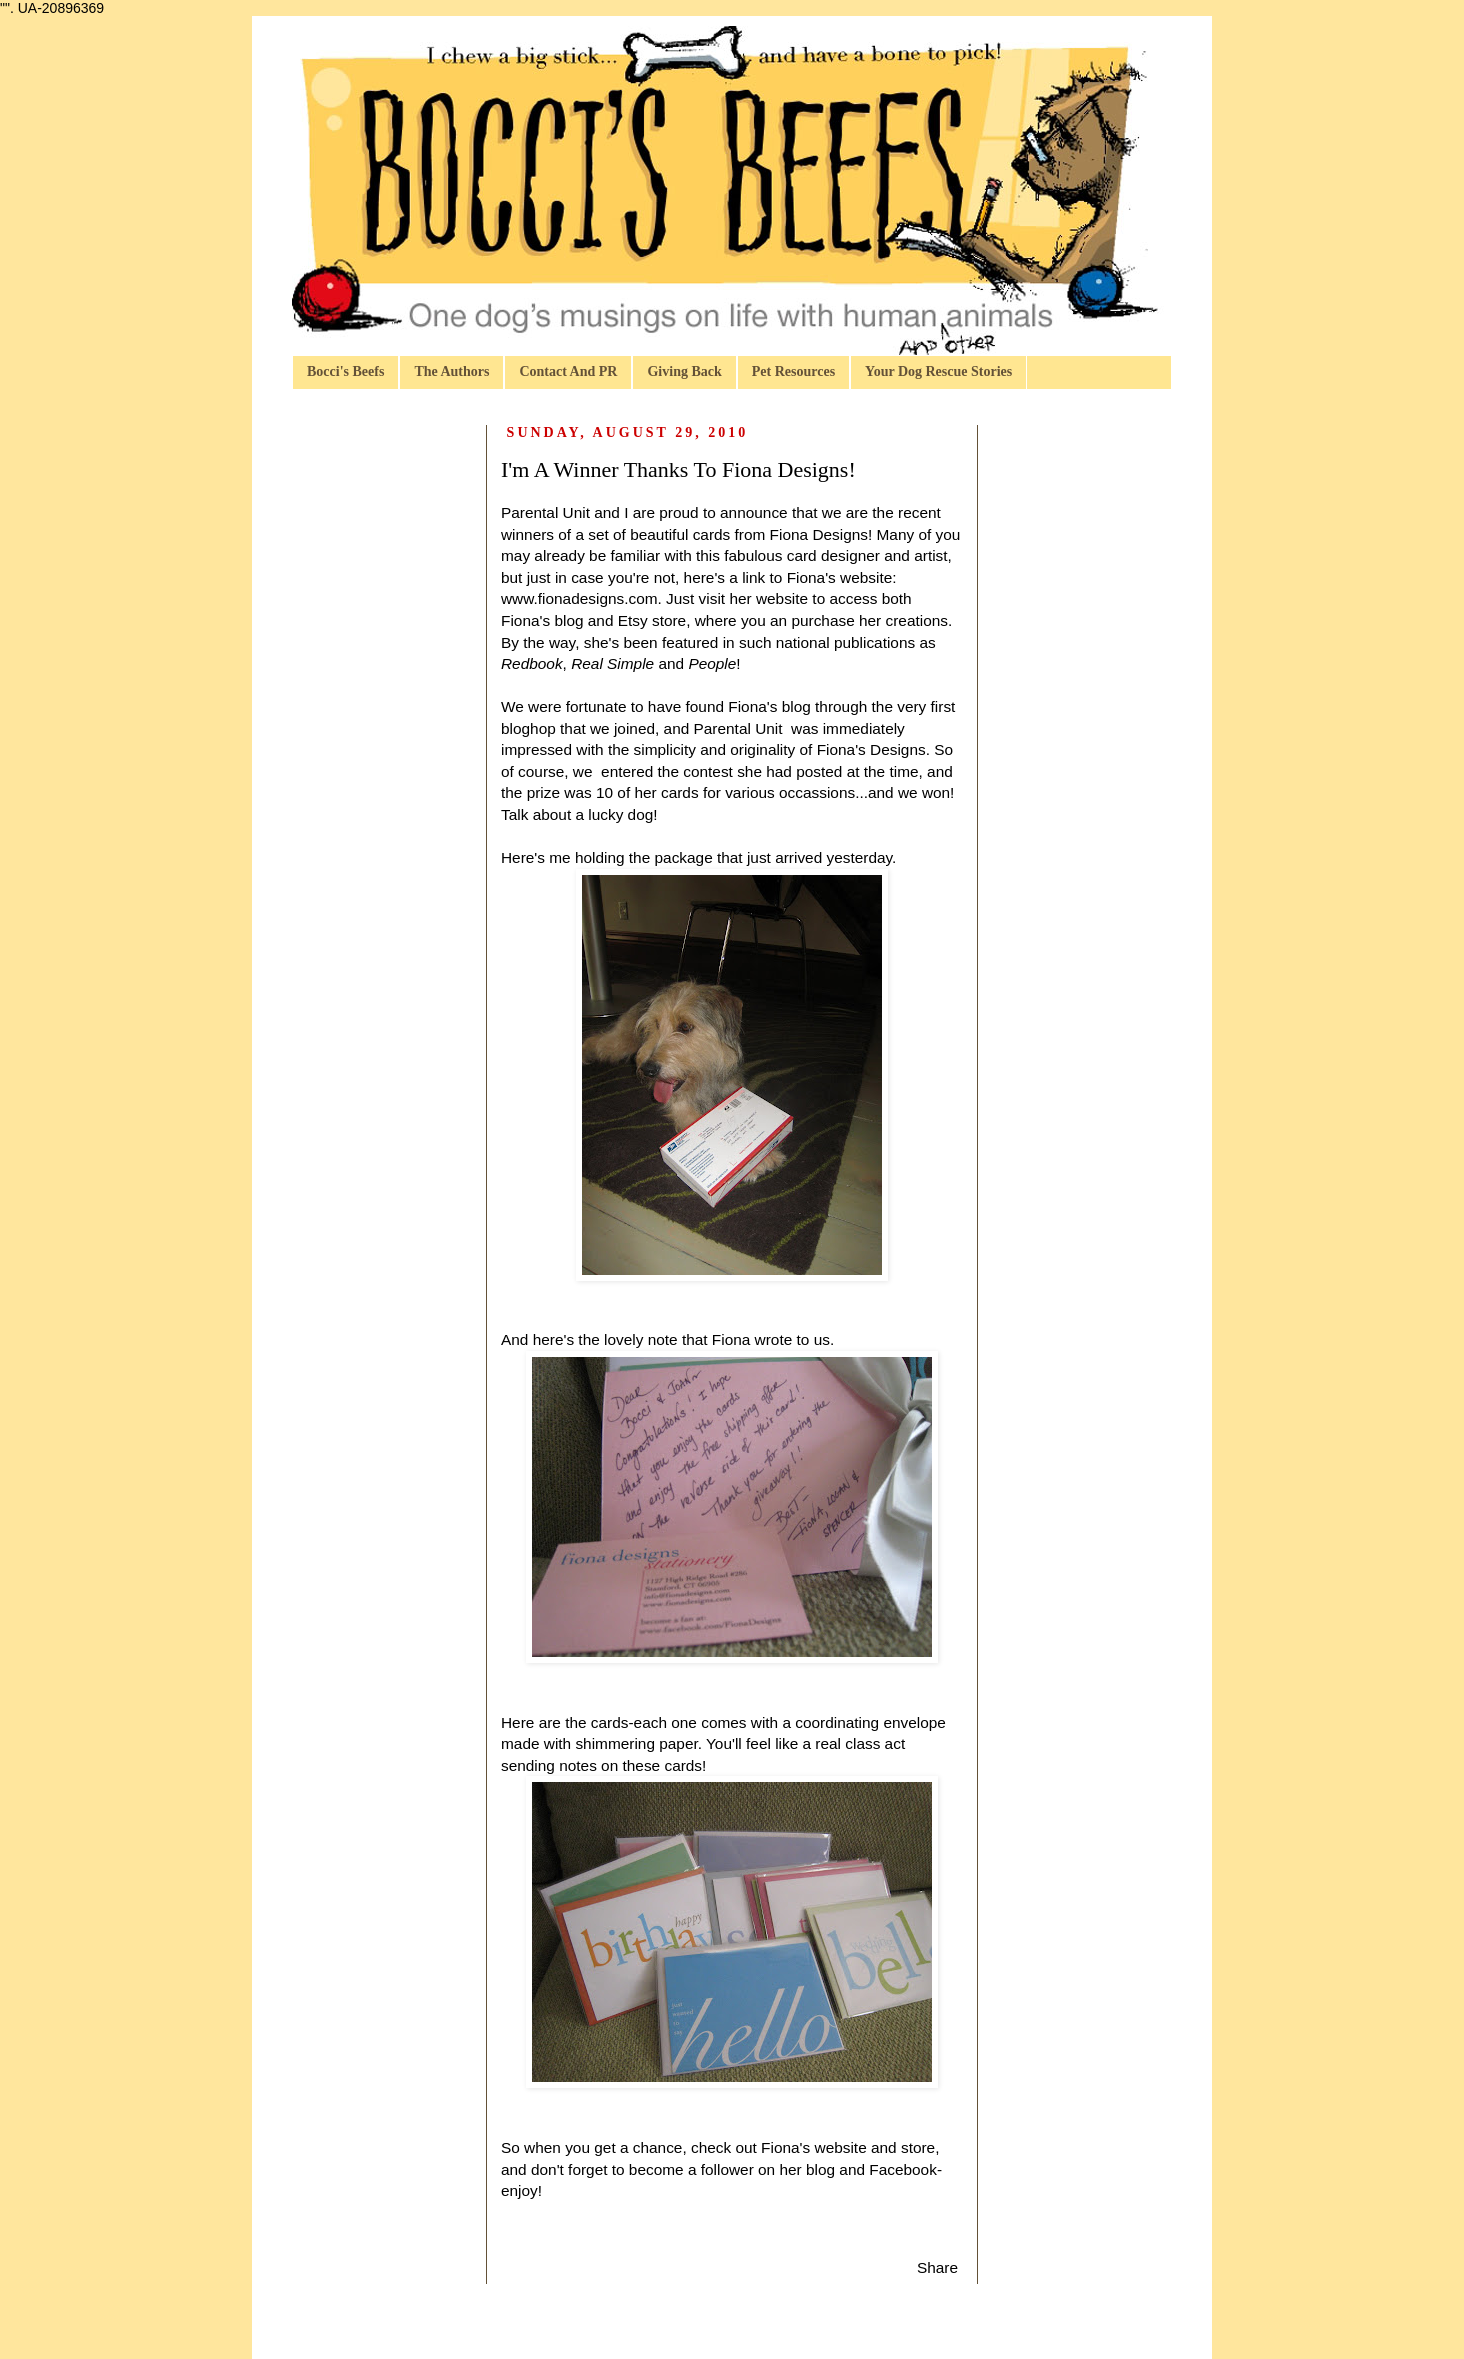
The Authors (451, 371)
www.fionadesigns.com (579, 598)
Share (937, 2267)
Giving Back (684, 371)
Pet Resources (793, 371)
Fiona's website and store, (850, 2147)
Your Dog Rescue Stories (938, 371)
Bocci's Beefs (345, 371)
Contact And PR (568, 371)
